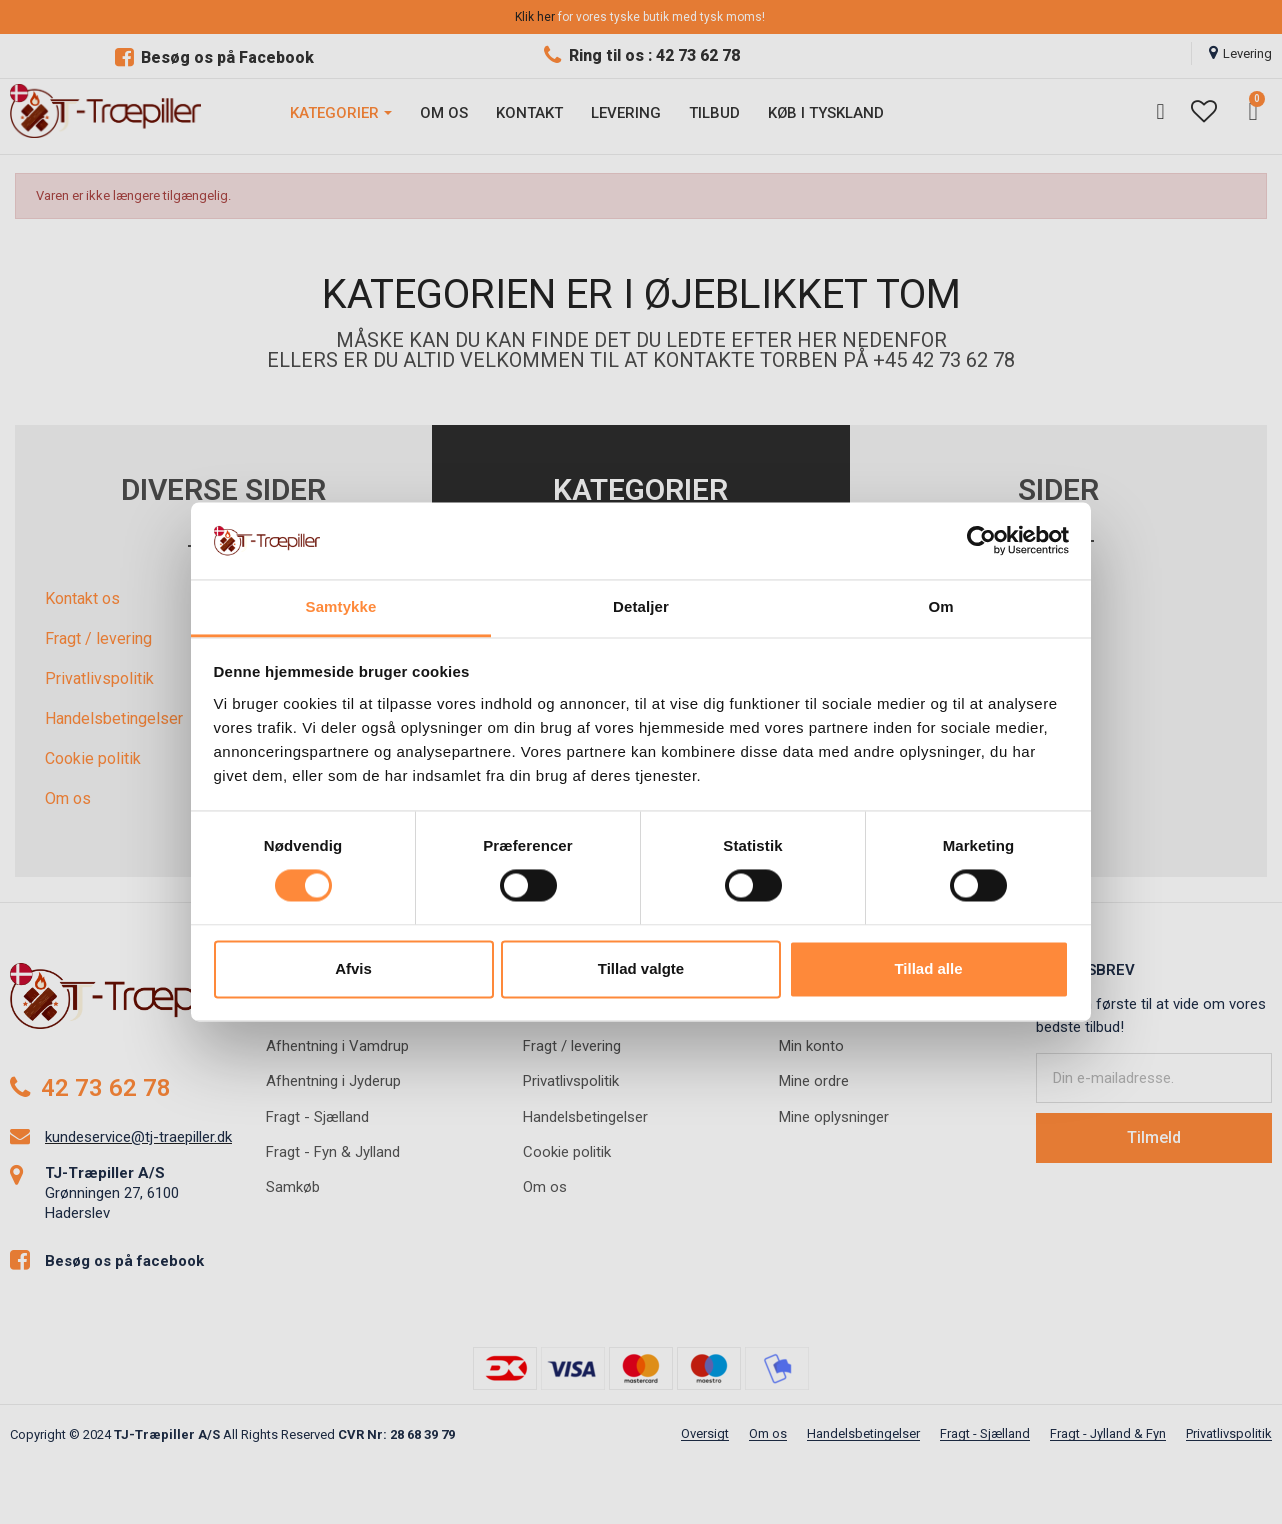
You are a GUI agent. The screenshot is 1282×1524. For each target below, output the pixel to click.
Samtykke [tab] (341, 606)
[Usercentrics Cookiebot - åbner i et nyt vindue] (981, 541)
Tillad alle (928, 968)
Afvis (353, 968)
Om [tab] (940, 606)
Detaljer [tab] (641, 606)
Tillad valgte (641, 968)
